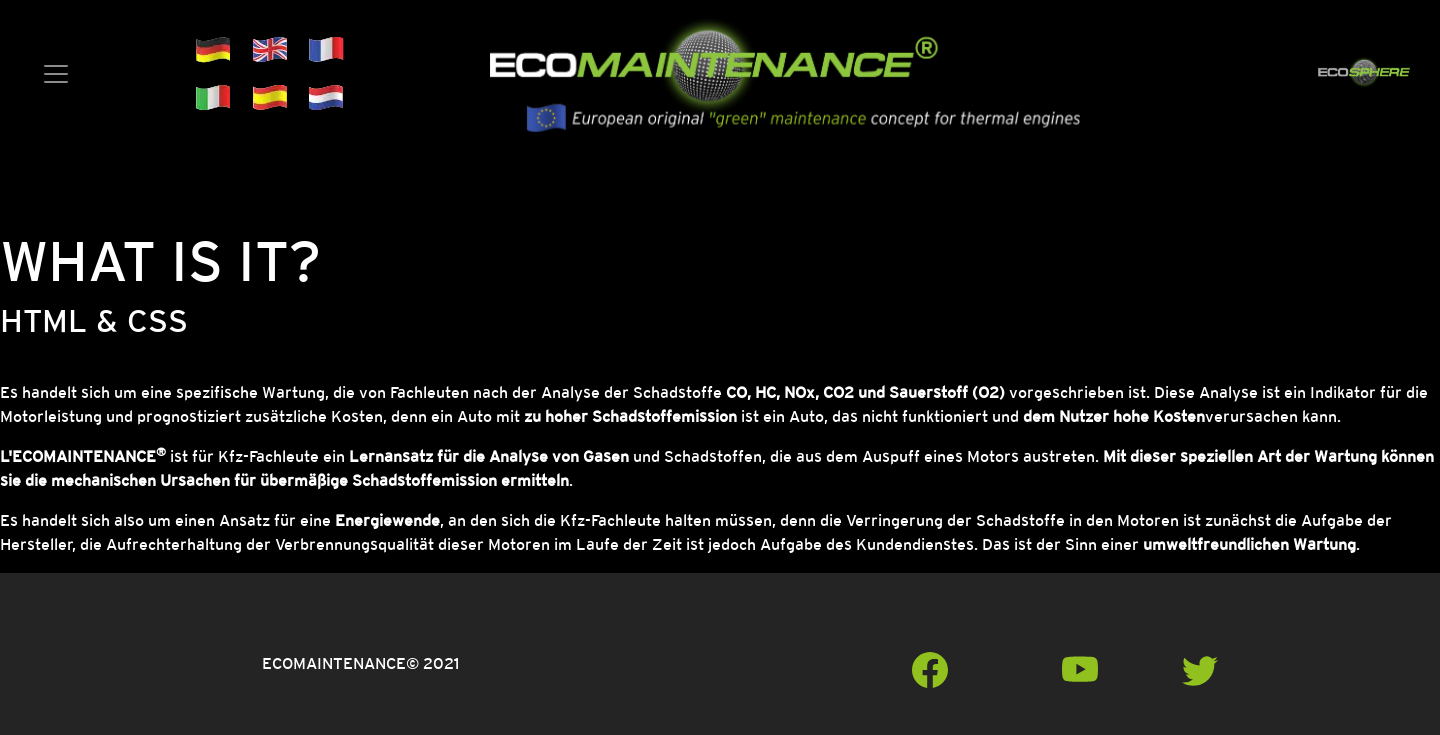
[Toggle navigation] (56, 74)
